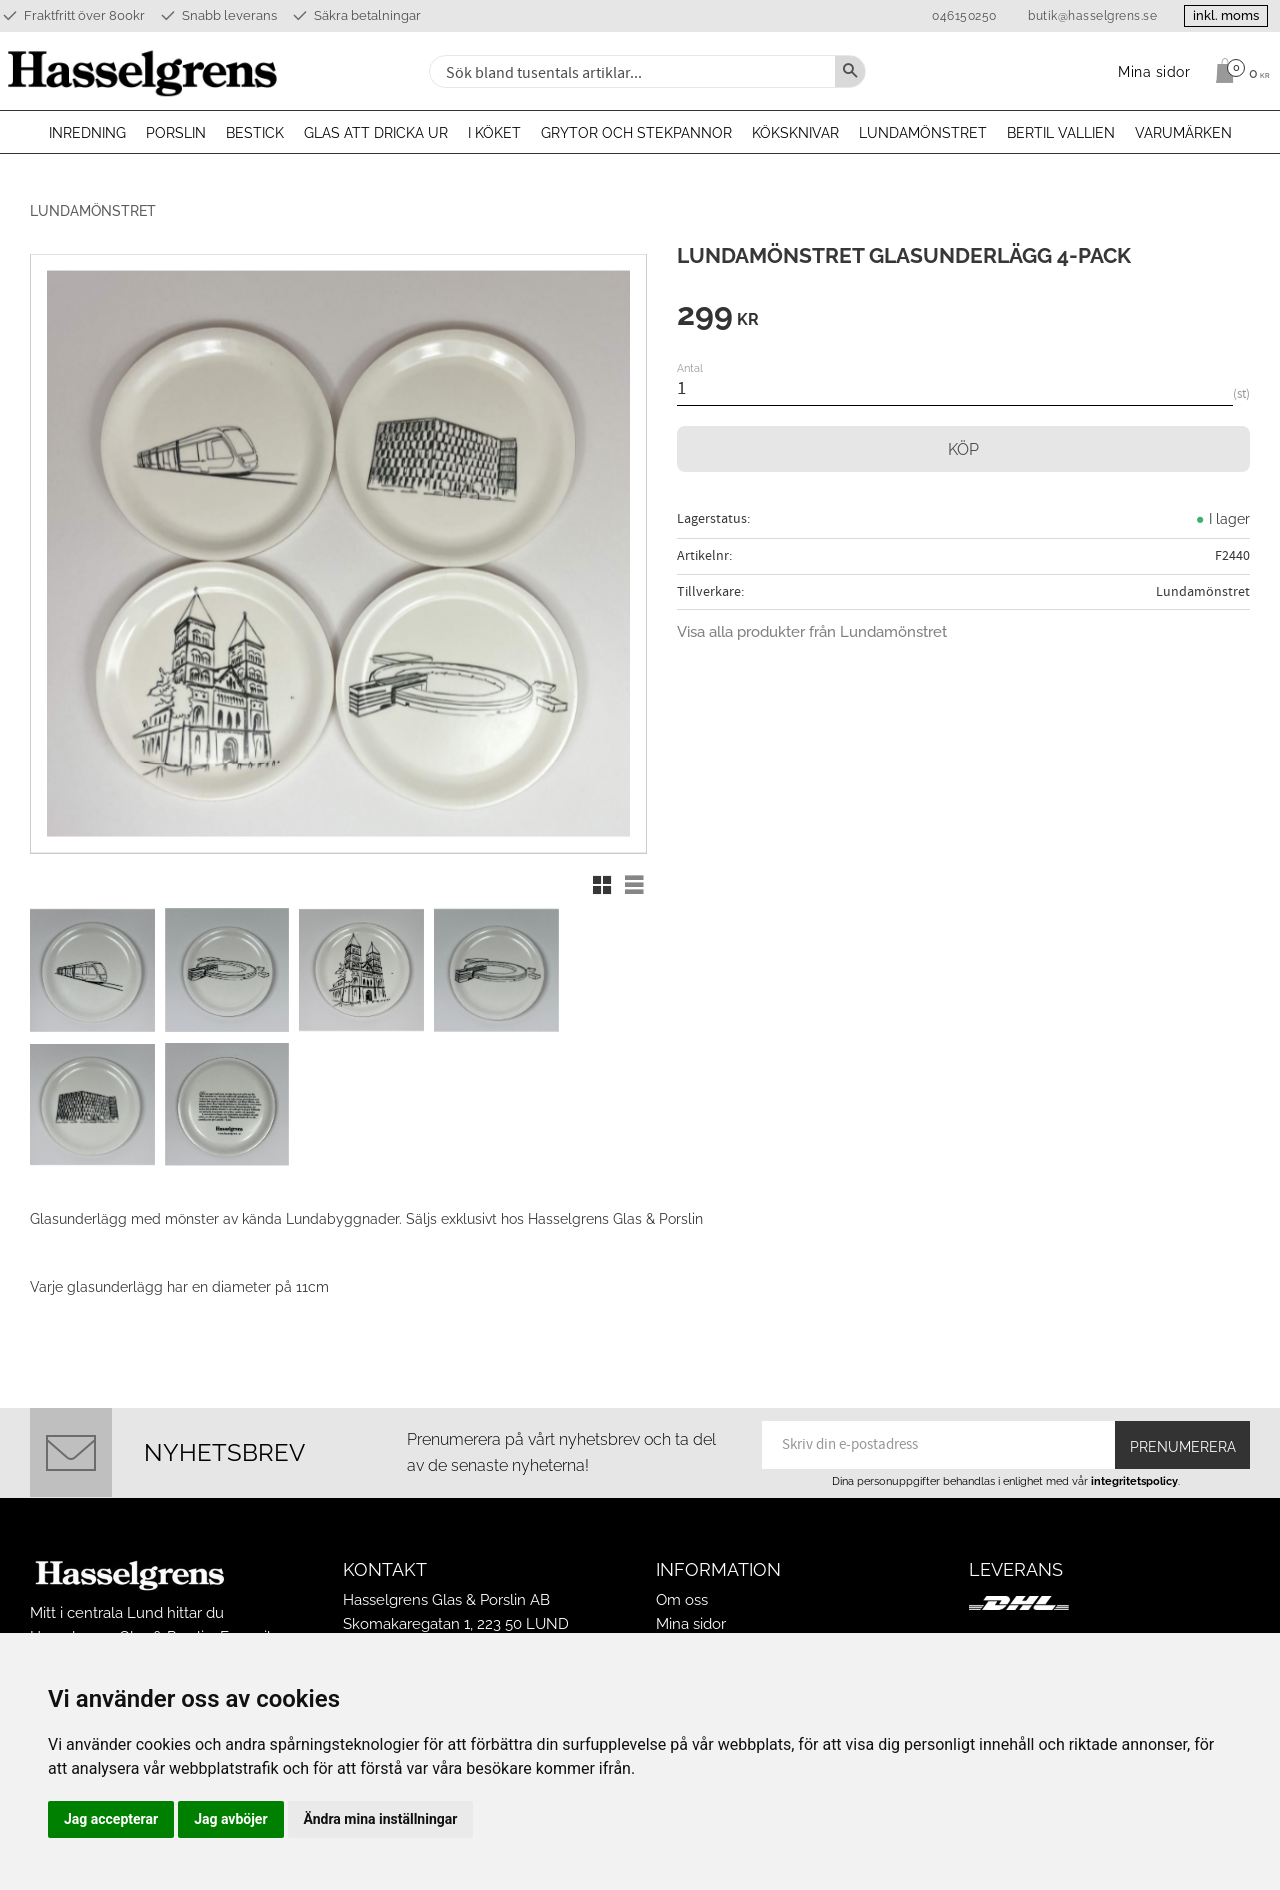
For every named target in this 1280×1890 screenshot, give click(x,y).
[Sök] (850, 71)
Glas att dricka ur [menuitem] (376, 133)
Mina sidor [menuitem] (1154, 71)
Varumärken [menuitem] (1183, 133)
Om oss (682, 1581)
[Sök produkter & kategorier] (630, 71)
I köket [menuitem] (494, 133)
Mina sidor (691, 1606)
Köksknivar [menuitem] (795, 133)
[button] (602, 885)
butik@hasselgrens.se (1084, 16)
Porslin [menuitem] (176, 133)
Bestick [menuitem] (255, 133)
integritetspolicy (1134, 1463)
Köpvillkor (690, 1630)
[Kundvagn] (1237, 71)
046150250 (956, 16)
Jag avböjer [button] (230, 1819)
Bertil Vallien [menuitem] (1061, 133)
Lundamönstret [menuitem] (923, 133)
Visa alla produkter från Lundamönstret (812, 632)
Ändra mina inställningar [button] (381, 1819)
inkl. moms (1222, 15)
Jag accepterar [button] (111, 1819)
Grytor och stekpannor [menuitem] (636, 133)
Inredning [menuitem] (87, 133)
